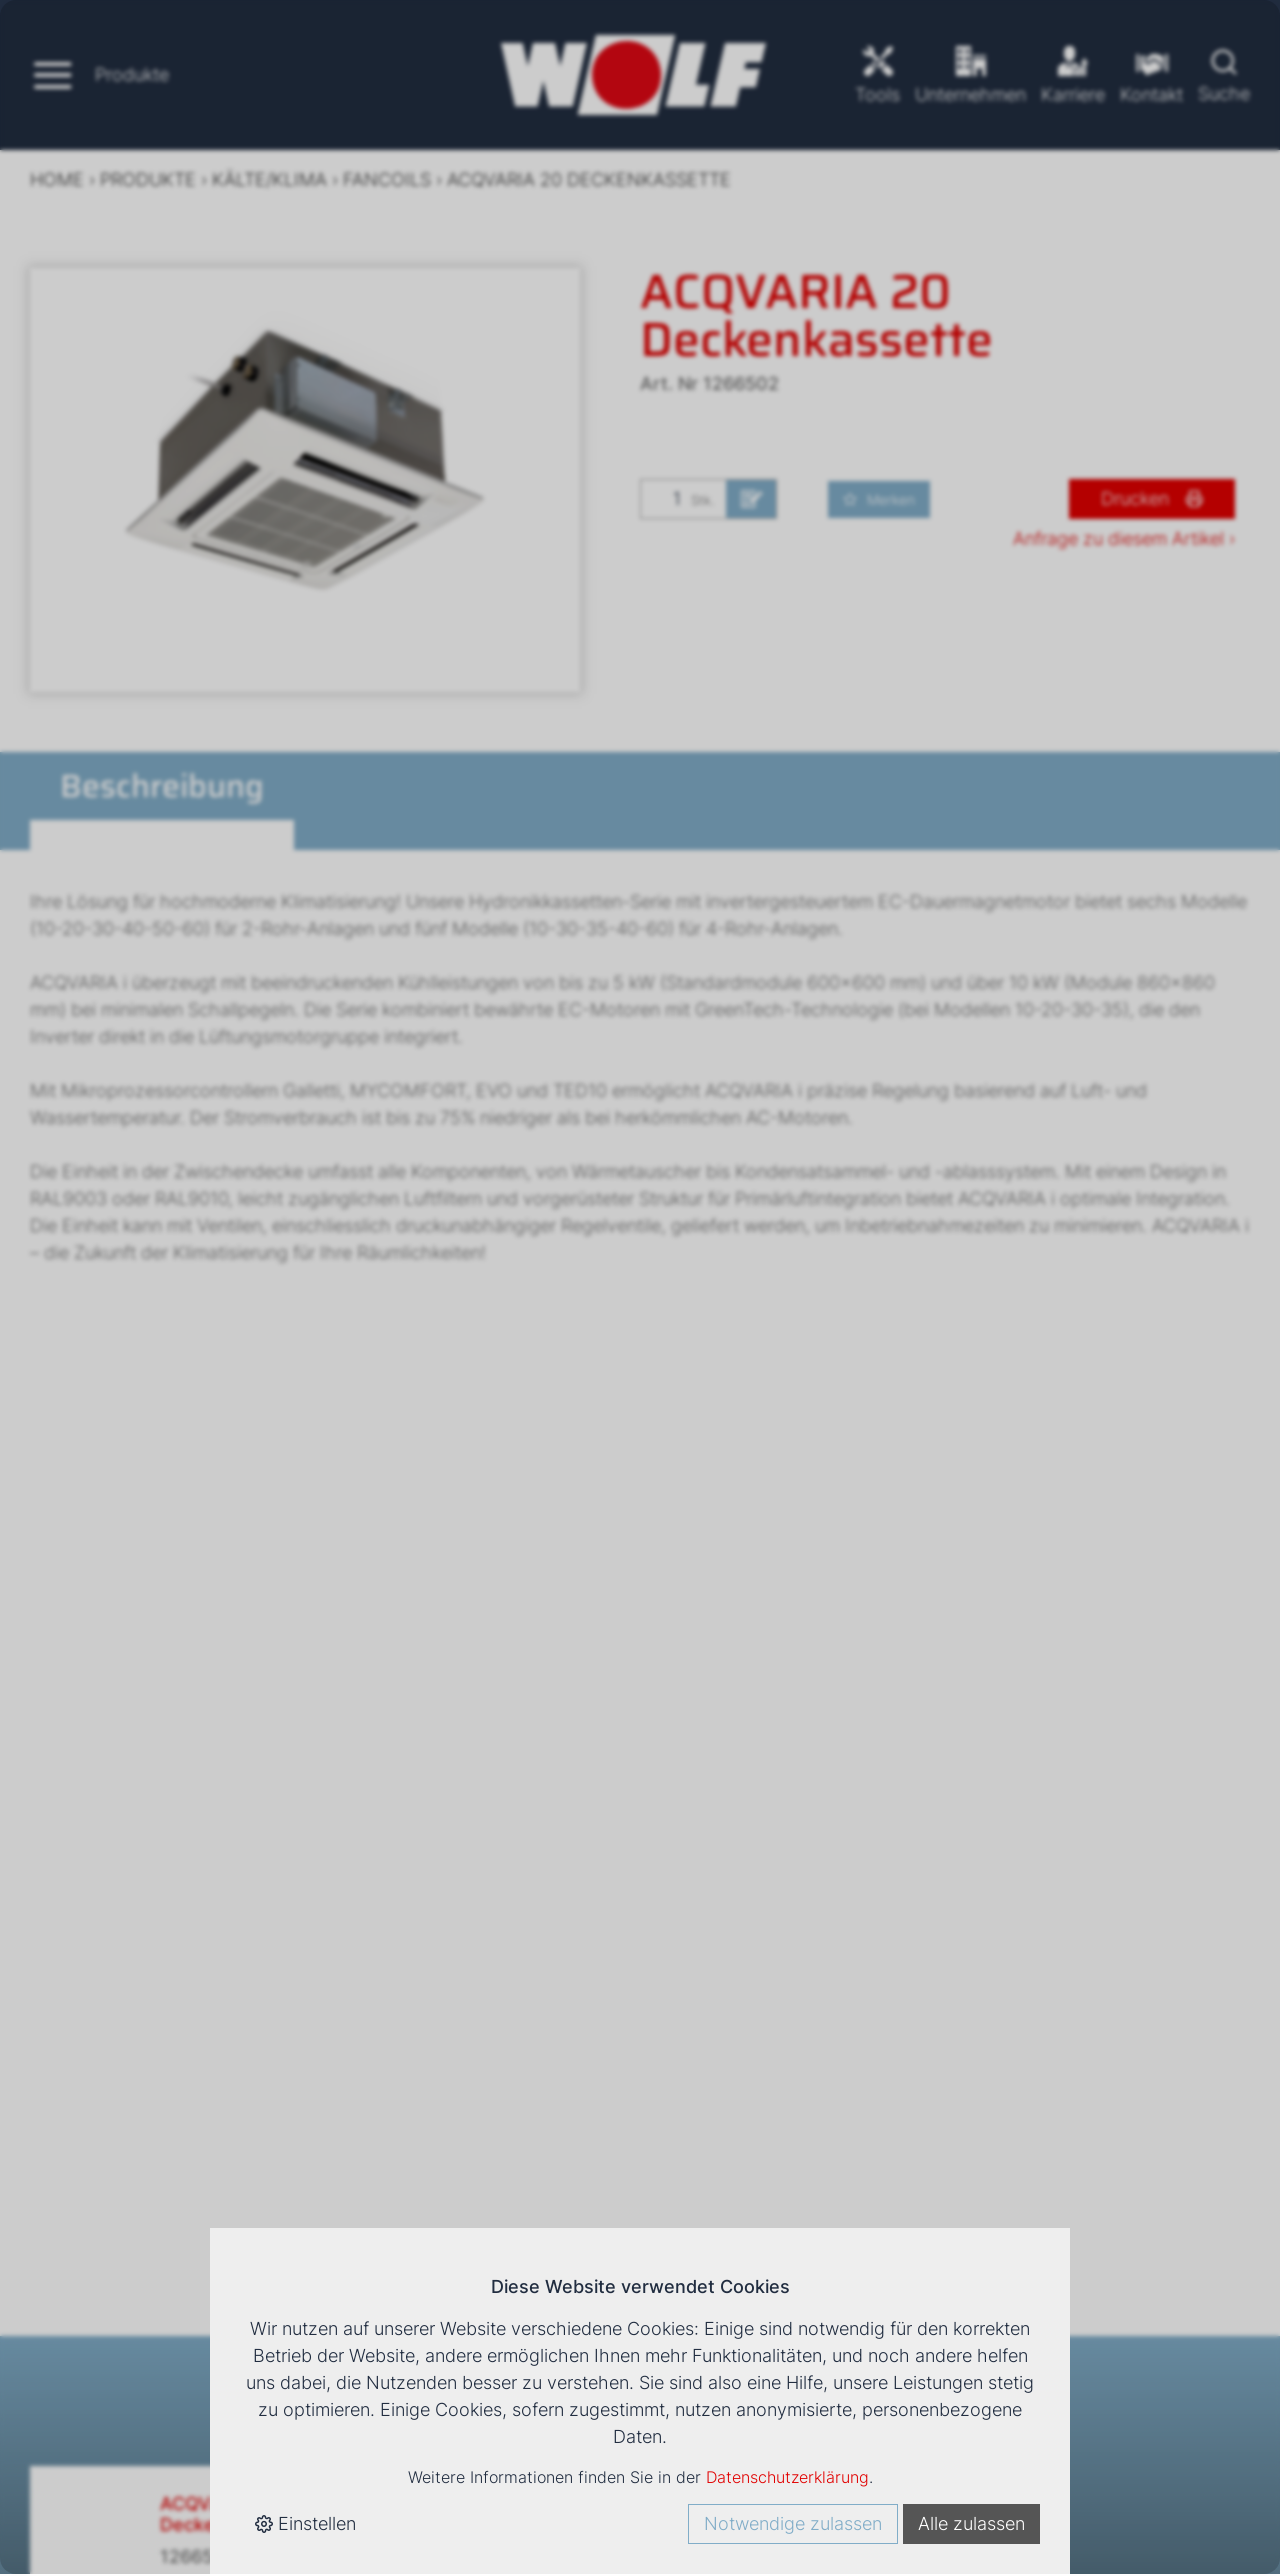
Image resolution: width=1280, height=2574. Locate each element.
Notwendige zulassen (793, 2523)
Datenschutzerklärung (787, 2477)
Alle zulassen (971, 2523)
